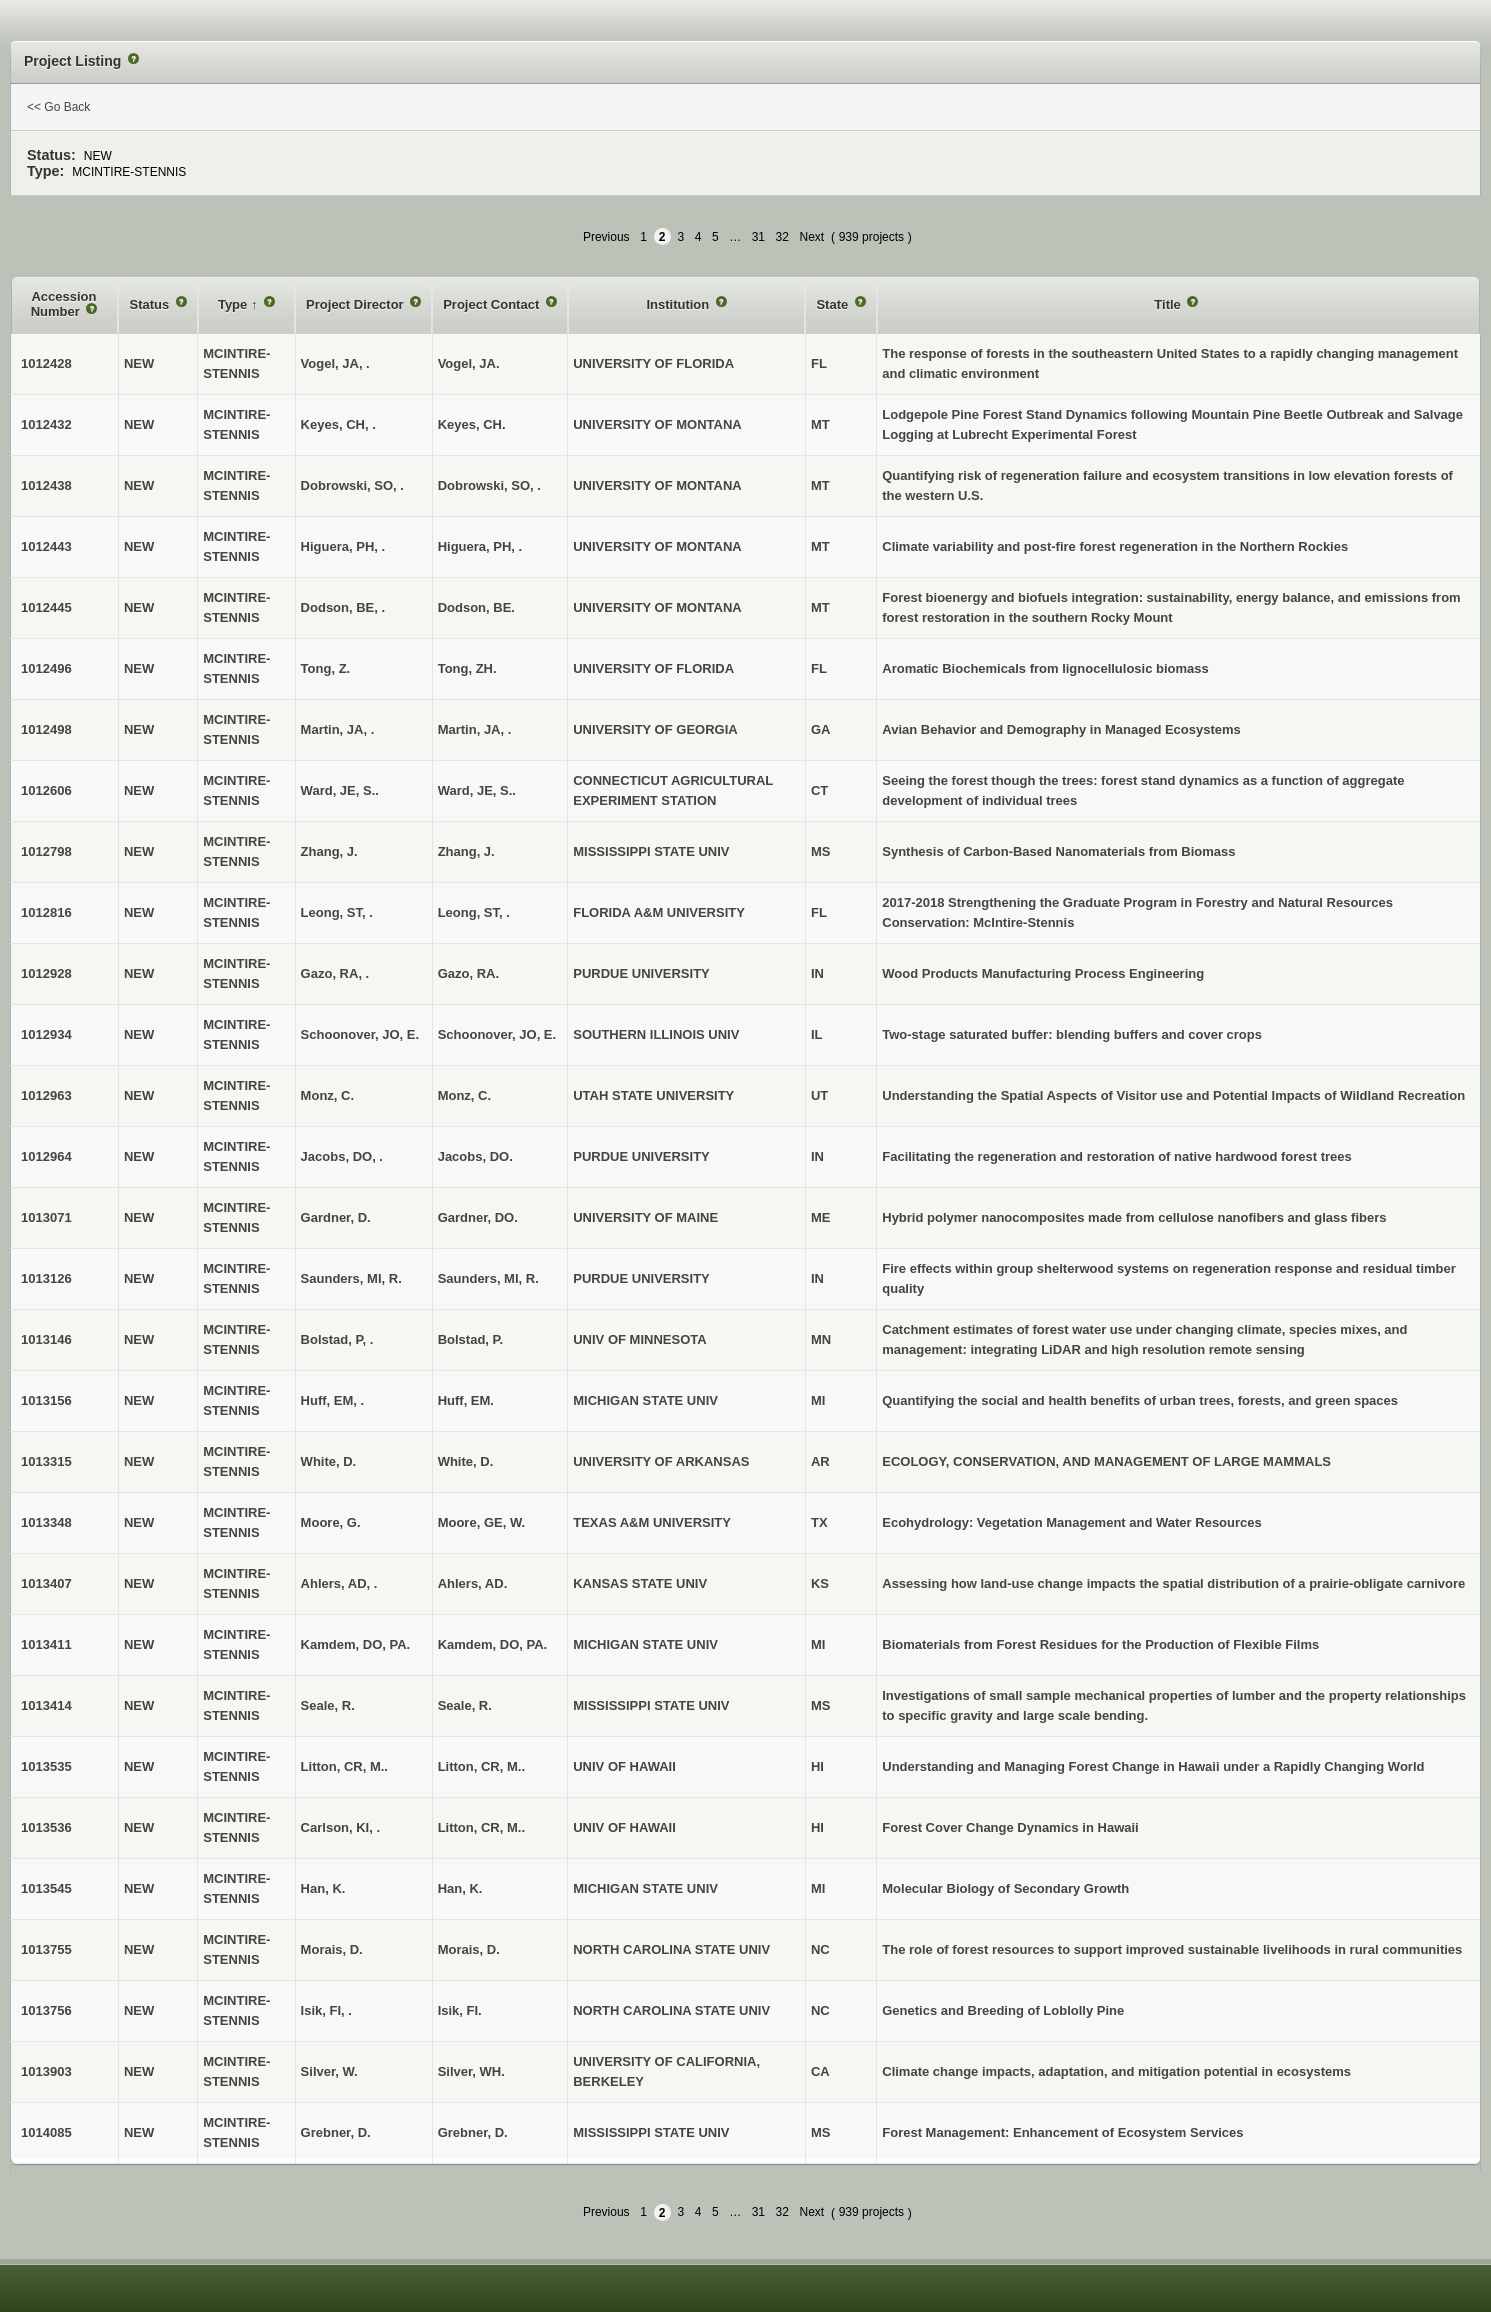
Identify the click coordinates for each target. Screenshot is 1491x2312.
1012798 (46, 851)
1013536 (46, 1827)
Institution (679, 304)
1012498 (46, 729)
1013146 (46, 1339)
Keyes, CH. (472, 424)
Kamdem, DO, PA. (493, 1644)
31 (758, 237)
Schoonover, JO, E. (497, 1034)
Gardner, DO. (478, 1217)
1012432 (46, 424)
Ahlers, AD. (473, 1583)
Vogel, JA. (469, 363)
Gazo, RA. (468, 973)
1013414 (46, 1705)
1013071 (46, 1217)
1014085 (46, 2132)
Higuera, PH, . (480, 546)
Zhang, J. (466, 851)
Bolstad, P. (471, 1339)
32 (782, 237)
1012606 (46, 790)
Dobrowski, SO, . (489, 485)
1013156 (46, 1400)
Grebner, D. (473, 2132)
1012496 (46, 668)
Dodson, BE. (476, 607)
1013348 (46, 1522)
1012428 (46, 363)
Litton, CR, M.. (481, 1766)
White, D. (466, 1461)
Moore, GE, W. (481, 1522)
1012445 (46, 607)
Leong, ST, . (474, 912)
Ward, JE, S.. (477, 790)
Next (811, 237)
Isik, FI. (460, 2010)
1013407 (46, 1583)
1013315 (46, 1461)
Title (1169, 304)
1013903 (46, 2071)
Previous (606, 237)
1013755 (46, 1949)
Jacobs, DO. (475, 1156)
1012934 (46, 1034)
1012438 (46, 485)
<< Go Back (58, 107)
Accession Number (64, 304)
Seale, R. (465, 1705)
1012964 (46, 1156)
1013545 (46, 1888)
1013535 (46, 1766)
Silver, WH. (471, 2071)
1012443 (46, 546)
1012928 (46, 973)
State (833, 304)
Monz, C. (464, 1095)
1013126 (46, 1278)
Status (150, 304)
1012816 (46, 912)
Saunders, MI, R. (488, 1278)
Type (234, 304)
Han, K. (460, 1888)
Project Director (356, 304)
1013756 (46, 2010)
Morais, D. (469, 1949)
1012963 (46, 1095)
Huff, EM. (466, 1400)
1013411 (46, 1644)
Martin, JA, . (475, 729)
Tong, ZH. (467, 668)
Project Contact (493, 304)
